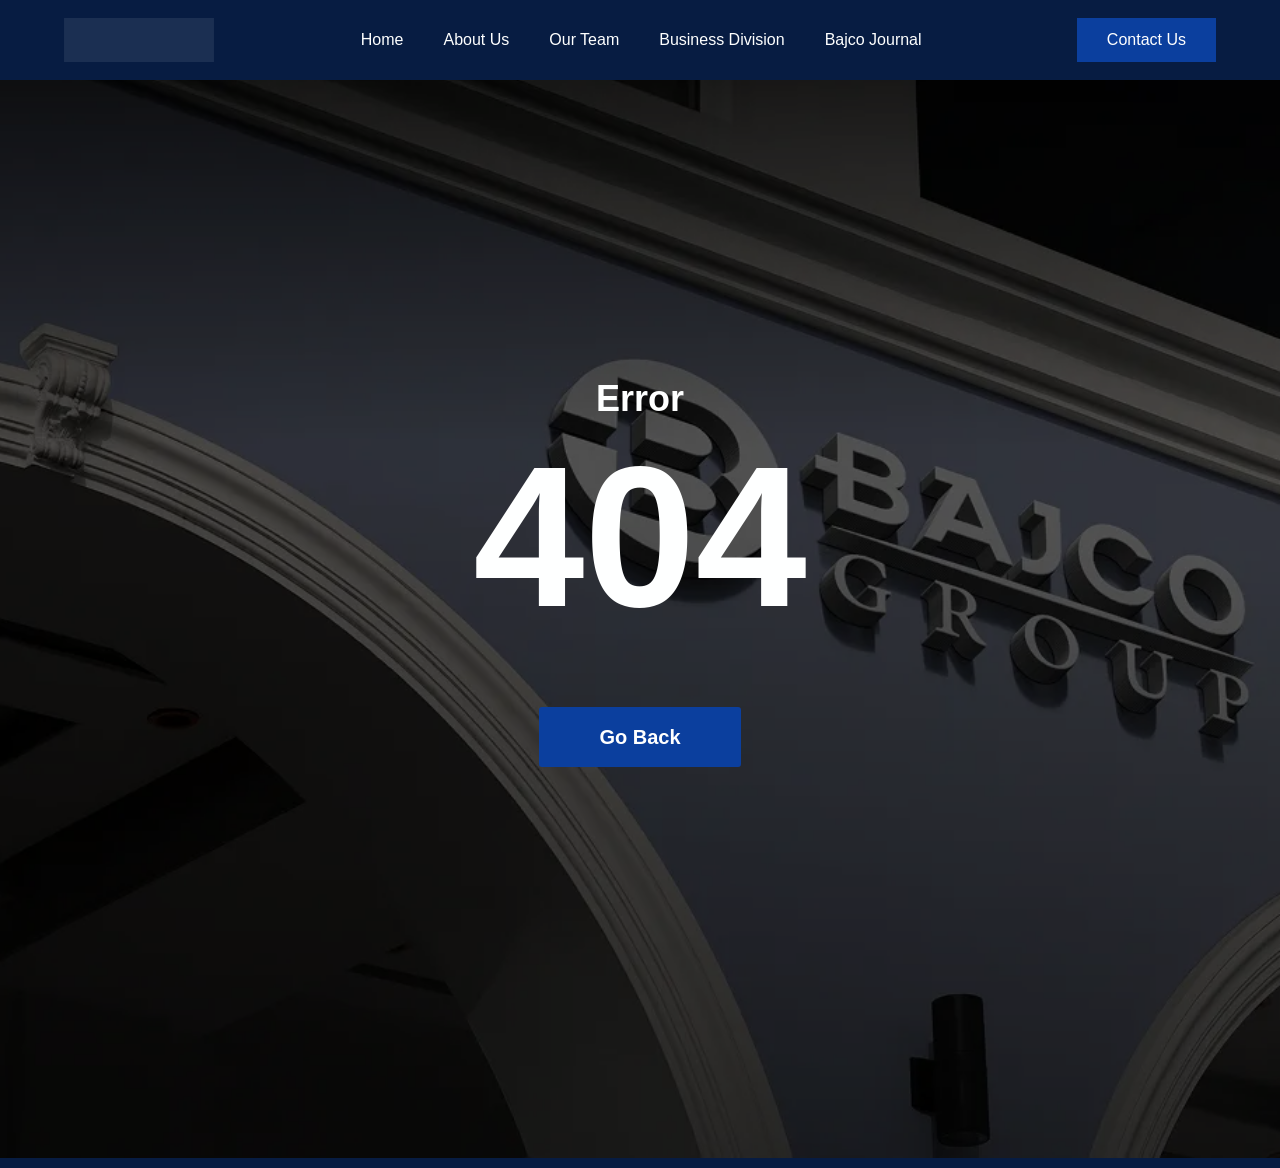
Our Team (584, 39)
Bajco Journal (873, 39)
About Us (476, 39)
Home (382, 39)
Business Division (721, 39)
